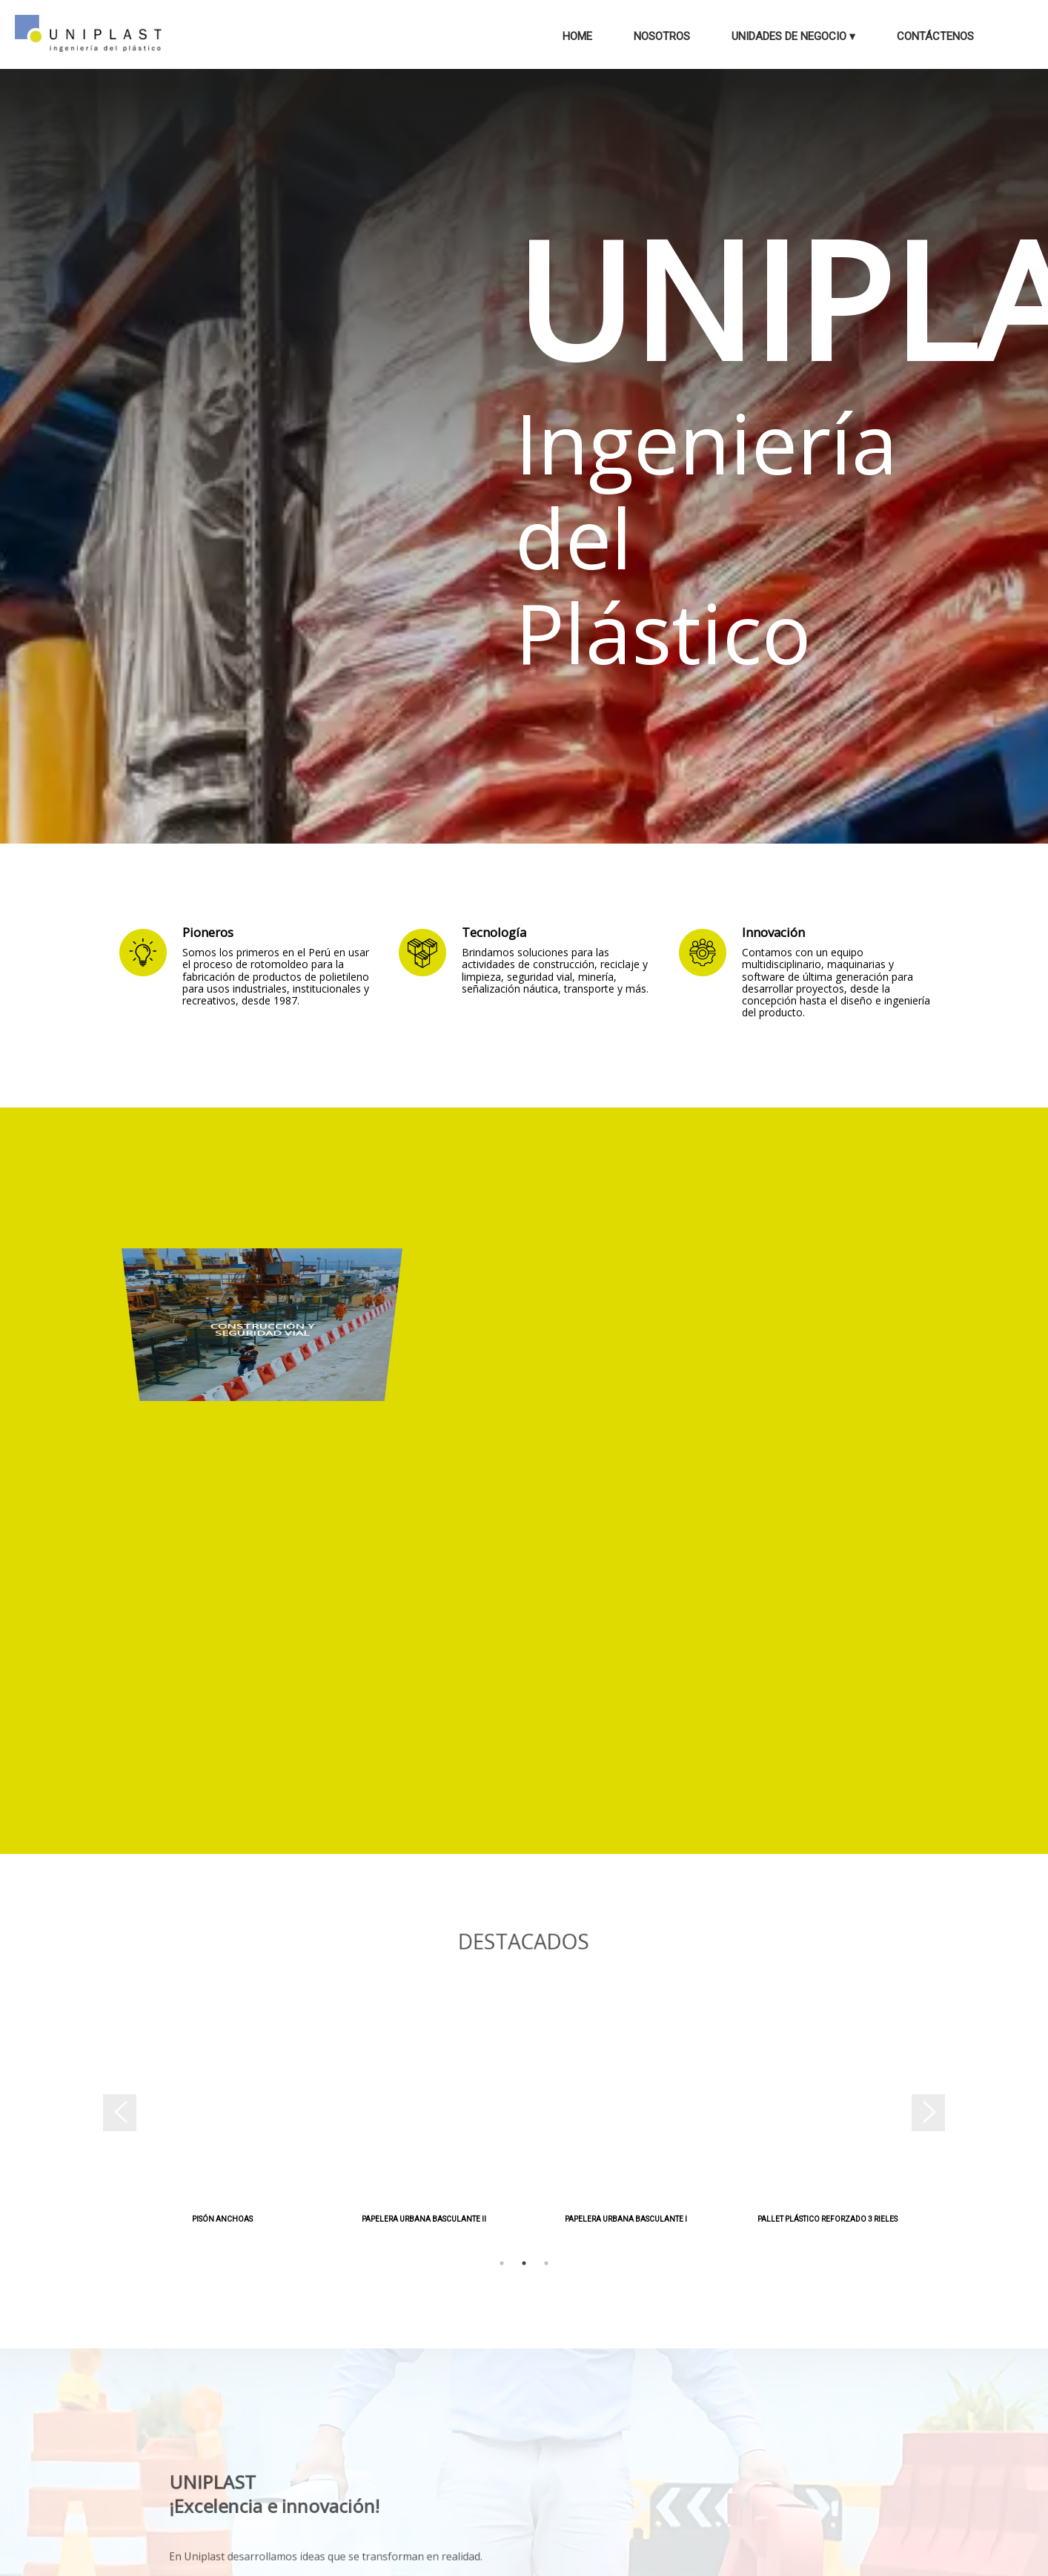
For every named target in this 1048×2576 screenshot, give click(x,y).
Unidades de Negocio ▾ (793, 36)
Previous (110, 2118)
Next (937, 2118)
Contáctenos (935, 36)
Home (577, 36)
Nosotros (662, 36)
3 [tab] (546, 2263)
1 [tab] (501, 2263)
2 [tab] (524, 2263)
